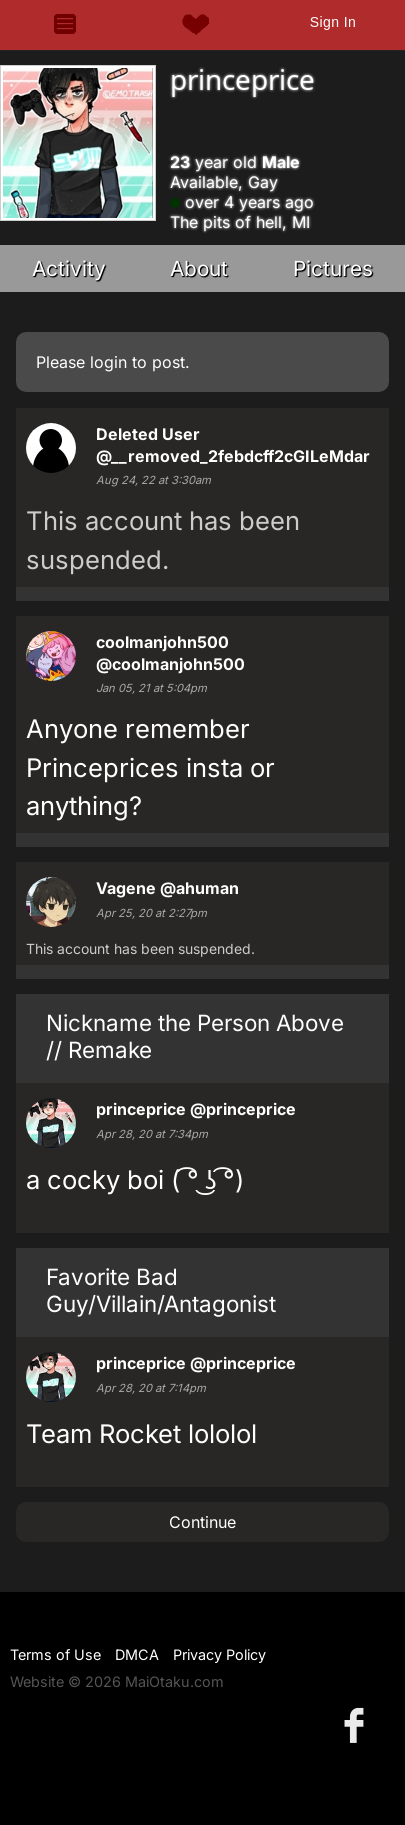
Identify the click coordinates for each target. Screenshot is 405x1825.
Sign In (333, 22)
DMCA (137, 1654)
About (199, 268)
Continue (202, 1522)
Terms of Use (55, 1654)
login (108, 362)
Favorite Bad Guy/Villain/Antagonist (161, 1290)
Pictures (333, 268)
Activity (69, 268)
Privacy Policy (219, 1654)
